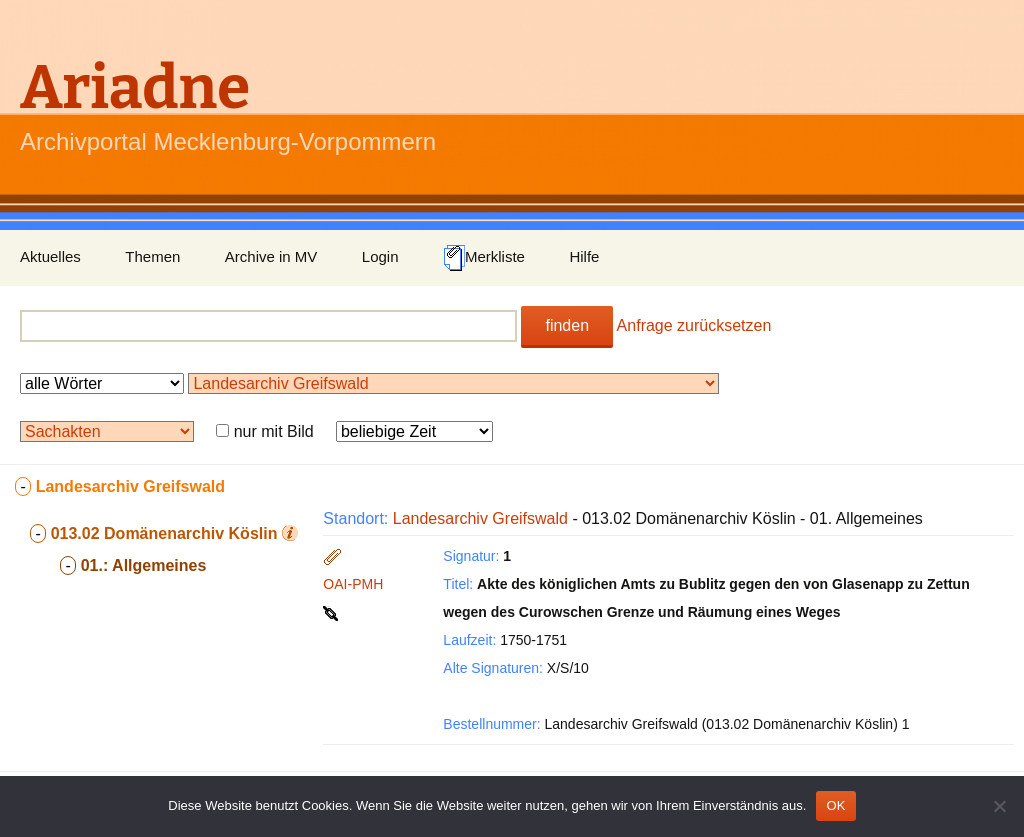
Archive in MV (271, 256)
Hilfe (584, 256)
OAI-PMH (353, 584)
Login (380, 256)
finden (567, 325)
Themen (152, 256)
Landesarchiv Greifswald (480, 518)
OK (835, 805)
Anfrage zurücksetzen (694, 325)
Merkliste (484, 258)
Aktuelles (50, 256)
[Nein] (999, 806)
